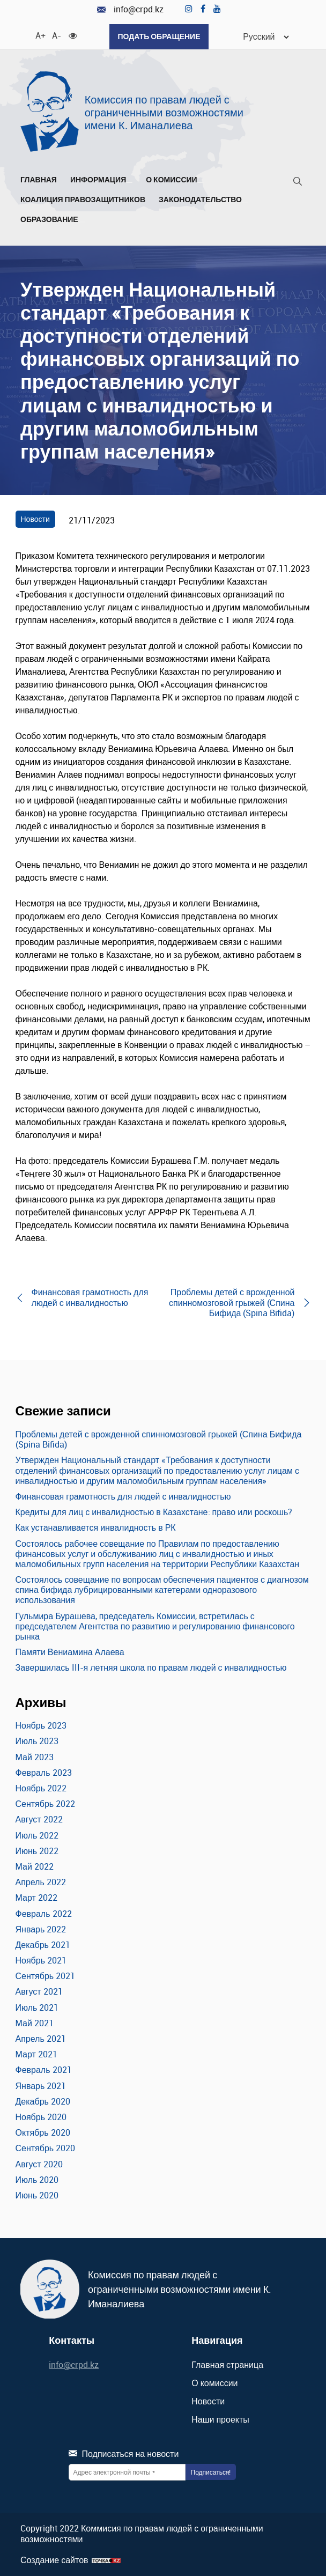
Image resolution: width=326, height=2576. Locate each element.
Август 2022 (39, 1819)
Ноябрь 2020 (41, 2117)
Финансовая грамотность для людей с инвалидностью (123, 1496)
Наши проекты (220, 2419)
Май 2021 (35, 2023)
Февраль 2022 (44, 1914)
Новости (35, 519)
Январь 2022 (41, 1929)
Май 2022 (35, 1866)
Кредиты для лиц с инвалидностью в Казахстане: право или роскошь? (154, 1512)
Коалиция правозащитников (82, 199)
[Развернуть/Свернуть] (129, 182)
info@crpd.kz (130, 9)
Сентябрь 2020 (46, 2148)
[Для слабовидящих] (73, 35)
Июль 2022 (37, 1835)
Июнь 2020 (37, 2195)
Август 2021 (39, 1991)
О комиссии (174, 179)
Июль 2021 (37, 2007)
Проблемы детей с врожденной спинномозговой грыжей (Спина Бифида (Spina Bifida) (159, 1439)
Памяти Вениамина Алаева (70, 1652)
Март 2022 (36, 1897)
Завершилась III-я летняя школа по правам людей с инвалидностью (151, 1667)
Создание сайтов (54, 2560)
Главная (38, 179)
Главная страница (227, 2365)
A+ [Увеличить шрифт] (39, 35)
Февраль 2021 (44, 2070)
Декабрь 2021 (43, 1945)
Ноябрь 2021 (41, 1960)
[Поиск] (298, 183)
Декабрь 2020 (43, 2101)
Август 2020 (39, 2164)
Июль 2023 (37, 1741)
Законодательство (203, 199)
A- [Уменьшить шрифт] (56, 35)
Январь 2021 (41, 2086)
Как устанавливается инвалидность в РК (96, 1527)
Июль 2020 (37, 2180)
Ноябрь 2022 (41, 1788)
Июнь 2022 (37, 1851)
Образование (52, 219)
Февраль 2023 (44, 1772)
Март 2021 (36, 2054)
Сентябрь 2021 (46, 1976)
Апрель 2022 (41, 1882)
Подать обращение (158, 36)
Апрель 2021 (41, 2038)
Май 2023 (35, 1757)
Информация (101, 179)
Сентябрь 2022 (46, 1804)
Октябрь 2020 (43, 2132)
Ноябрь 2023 (41, 1725)
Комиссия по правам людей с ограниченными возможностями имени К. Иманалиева (164, 112)
